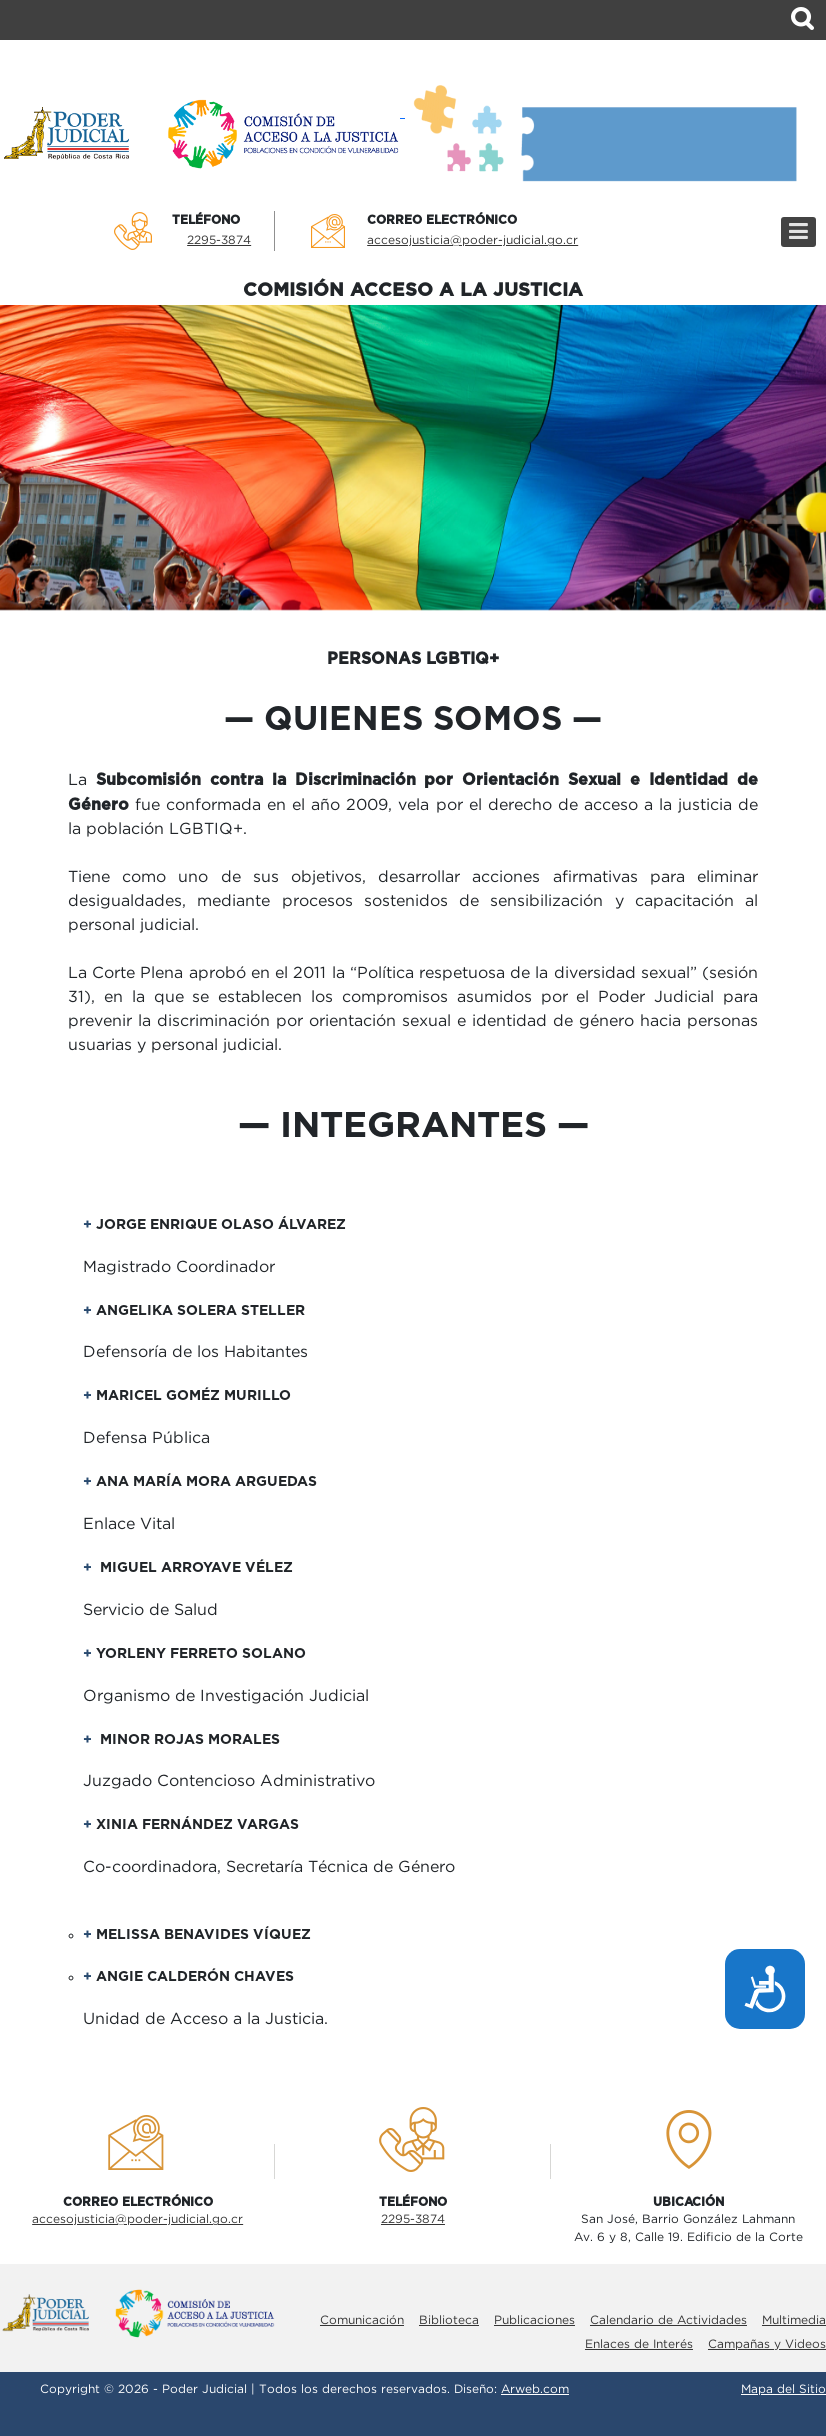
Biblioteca (449, 2320)
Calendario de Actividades (668, 2320)
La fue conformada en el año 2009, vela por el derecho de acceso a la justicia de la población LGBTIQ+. (413, 804)
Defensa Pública (146, 1438)
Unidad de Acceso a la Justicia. (205, 2019)
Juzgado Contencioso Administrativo (229, 1781)
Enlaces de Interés (639, 2344)
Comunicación (362, 2320)
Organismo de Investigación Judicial (226, 1696)
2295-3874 (219, 240)
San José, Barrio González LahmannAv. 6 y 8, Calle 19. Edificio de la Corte (688, 2228)
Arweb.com (535, 2389)
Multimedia (794, 2320)
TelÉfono (206, 220)
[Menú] (798, 232)
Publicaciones (534, 2320)
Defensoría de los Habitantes (195, 1352)
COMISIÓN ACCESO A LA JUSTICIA (413, 290)
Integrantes (413, 1126)
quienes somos (413, 720)
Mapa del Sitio (783, 2389)
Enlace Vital (129, 1524)
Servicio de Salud (150, 1610)
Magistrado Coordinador (179, 1267)
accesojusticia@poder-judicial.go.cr (472, 240)
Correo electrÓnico (442, 220)
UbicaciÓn (688, 2202)
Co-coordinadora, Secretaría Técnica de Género (269, 1867)
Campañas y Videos (767, 2344)
